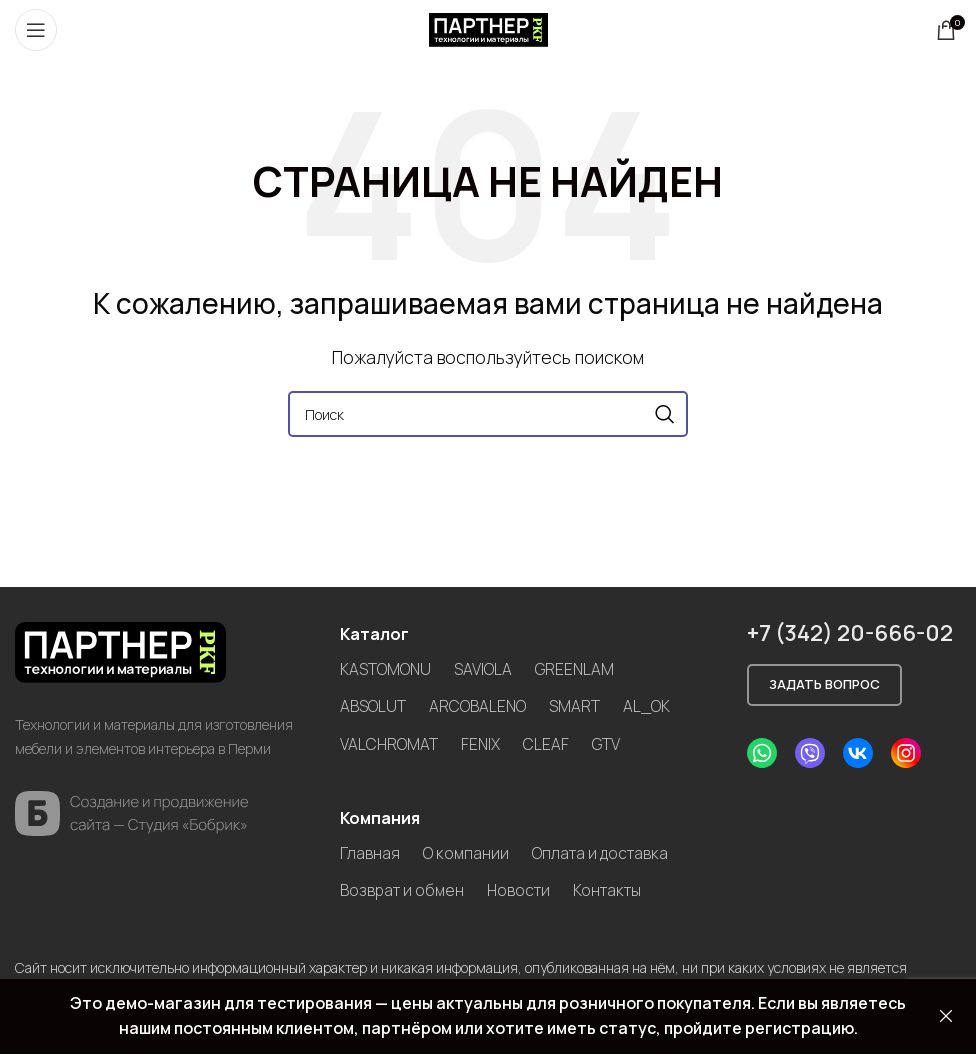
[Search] (488, 414)
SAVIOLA (484, 669)
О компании (466, 851)
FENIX (482, 743)
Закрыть (946, 1016)
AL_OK (648, 706)
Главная (370, 851)
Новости (523, 889)
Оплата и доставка (603, 851)
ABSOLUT (373, 706)
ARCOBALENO (478, 706)
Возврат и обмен (403, 889)
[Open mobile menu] (36, 30)
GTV (608, 743)
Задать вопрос (824, 684)
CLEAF (548, 743)
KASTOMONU (386, 669)
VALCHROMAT (389, 743)
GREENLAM (576, 669)
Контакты (615, 889)
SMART (575, 706)
